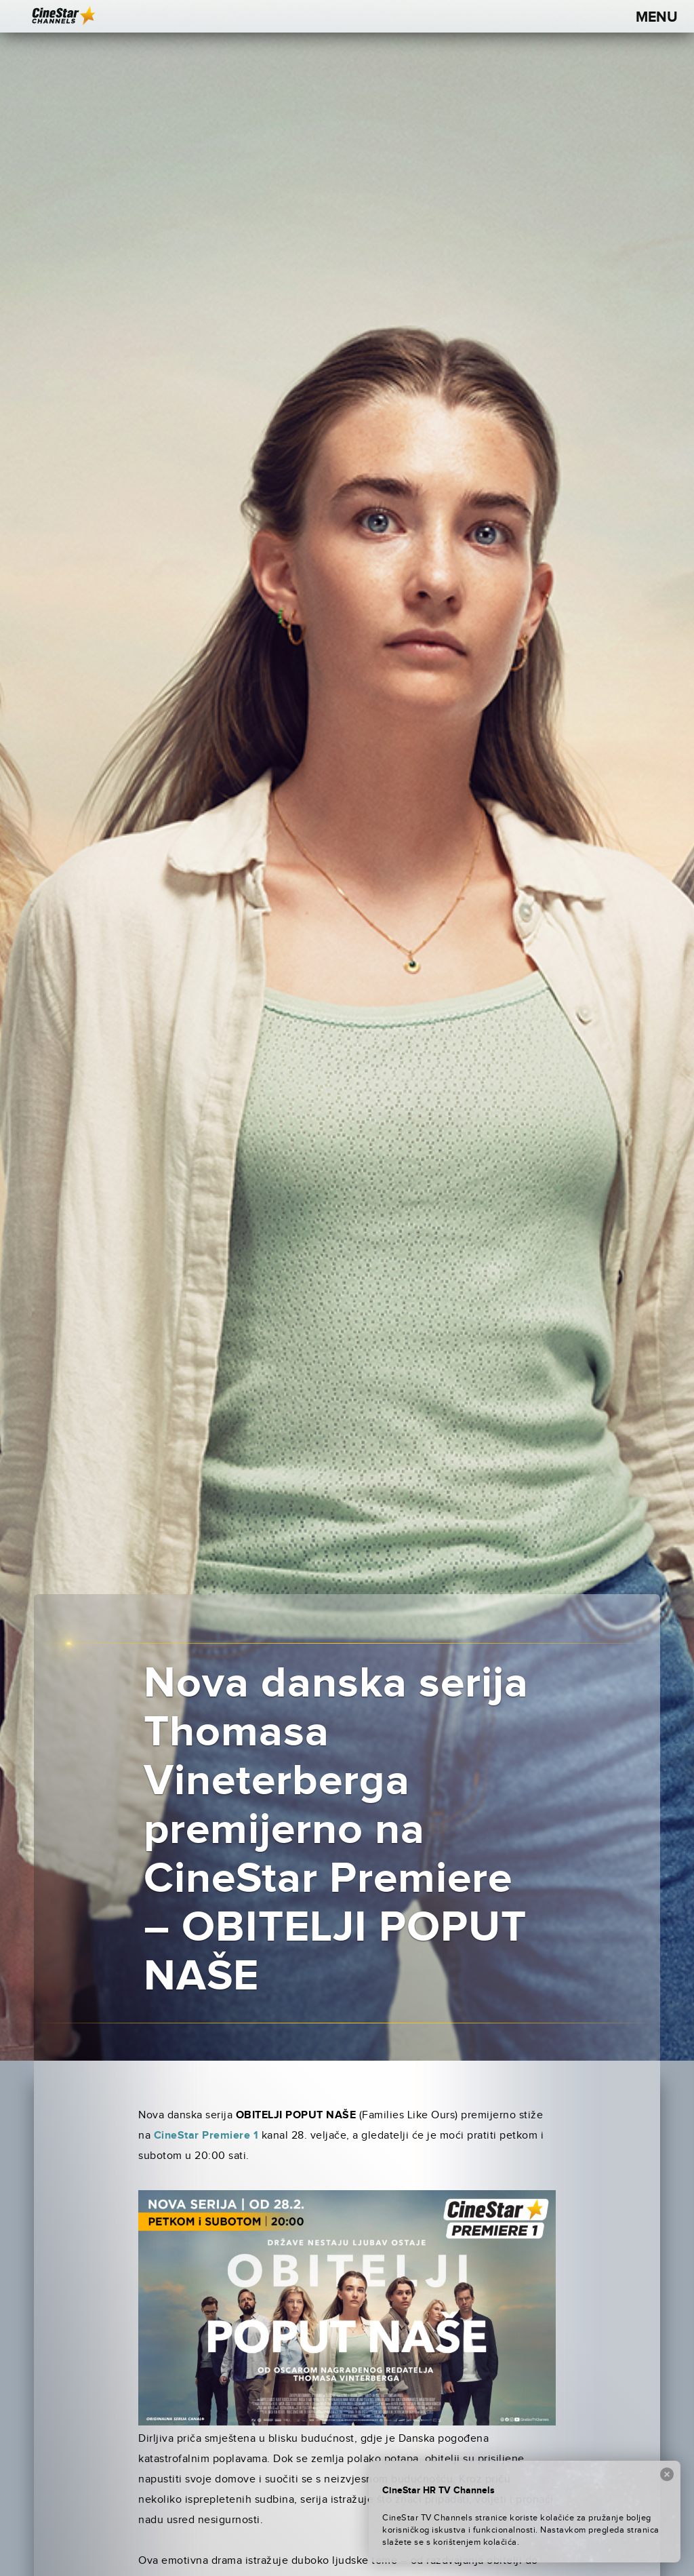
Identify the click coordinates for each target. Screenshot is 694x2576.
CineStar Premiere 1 (206, 2135)
